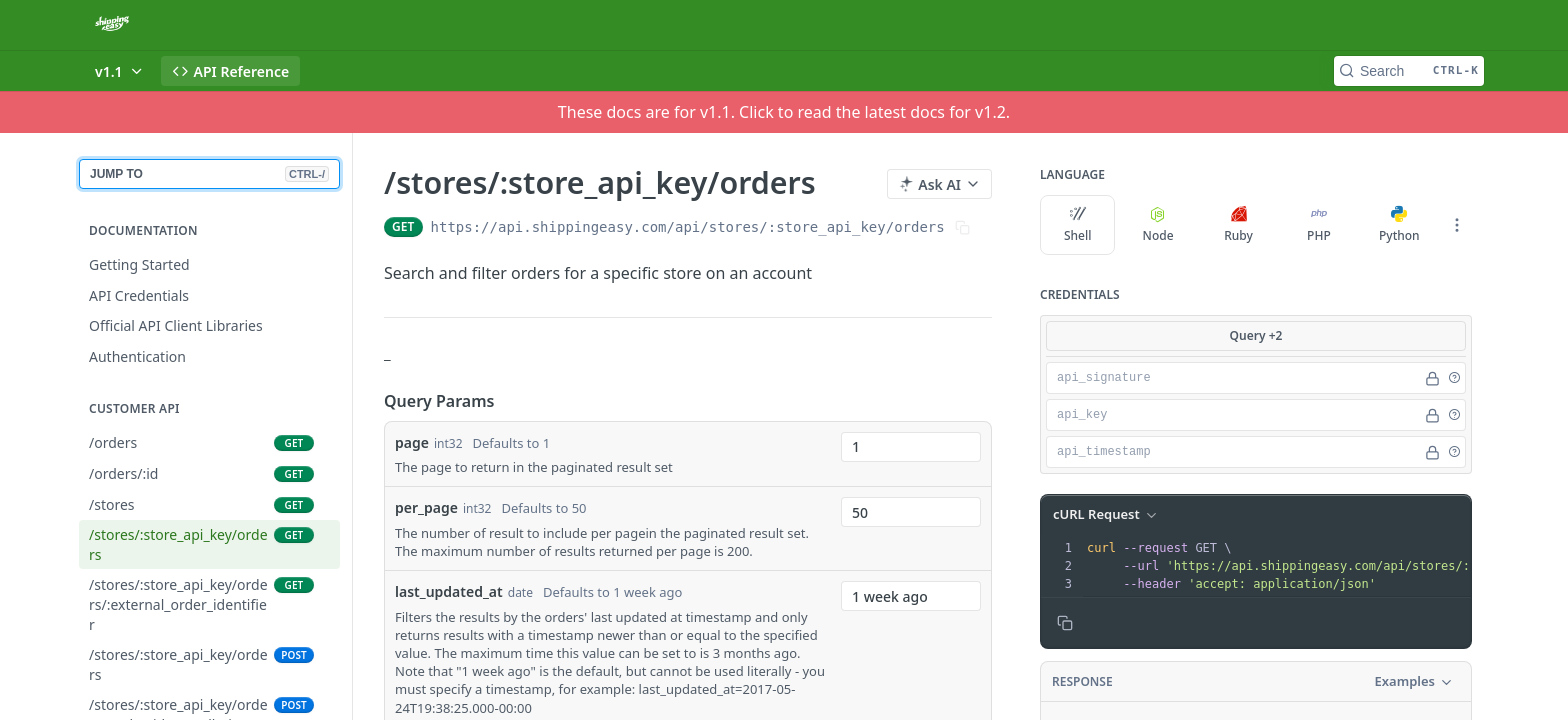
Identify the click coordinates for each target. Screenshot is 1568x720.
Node (1158, 225)
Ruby (1238, 225)
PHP (1319, 225)
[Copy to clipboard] (1065, 623)
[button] (1454, 378)
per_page (426, 507)
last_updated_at (449, 591)
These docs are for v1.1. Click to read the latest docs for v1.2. (784, 112)
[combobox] (911, 447)
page (412, 442)
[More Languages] (1457, 225)
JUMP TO (209, 174)
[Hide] (1432, 378)
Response (1082, 681)
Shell (1078, 225)
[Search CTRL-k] (1409, 71)
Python (1399, 225)
